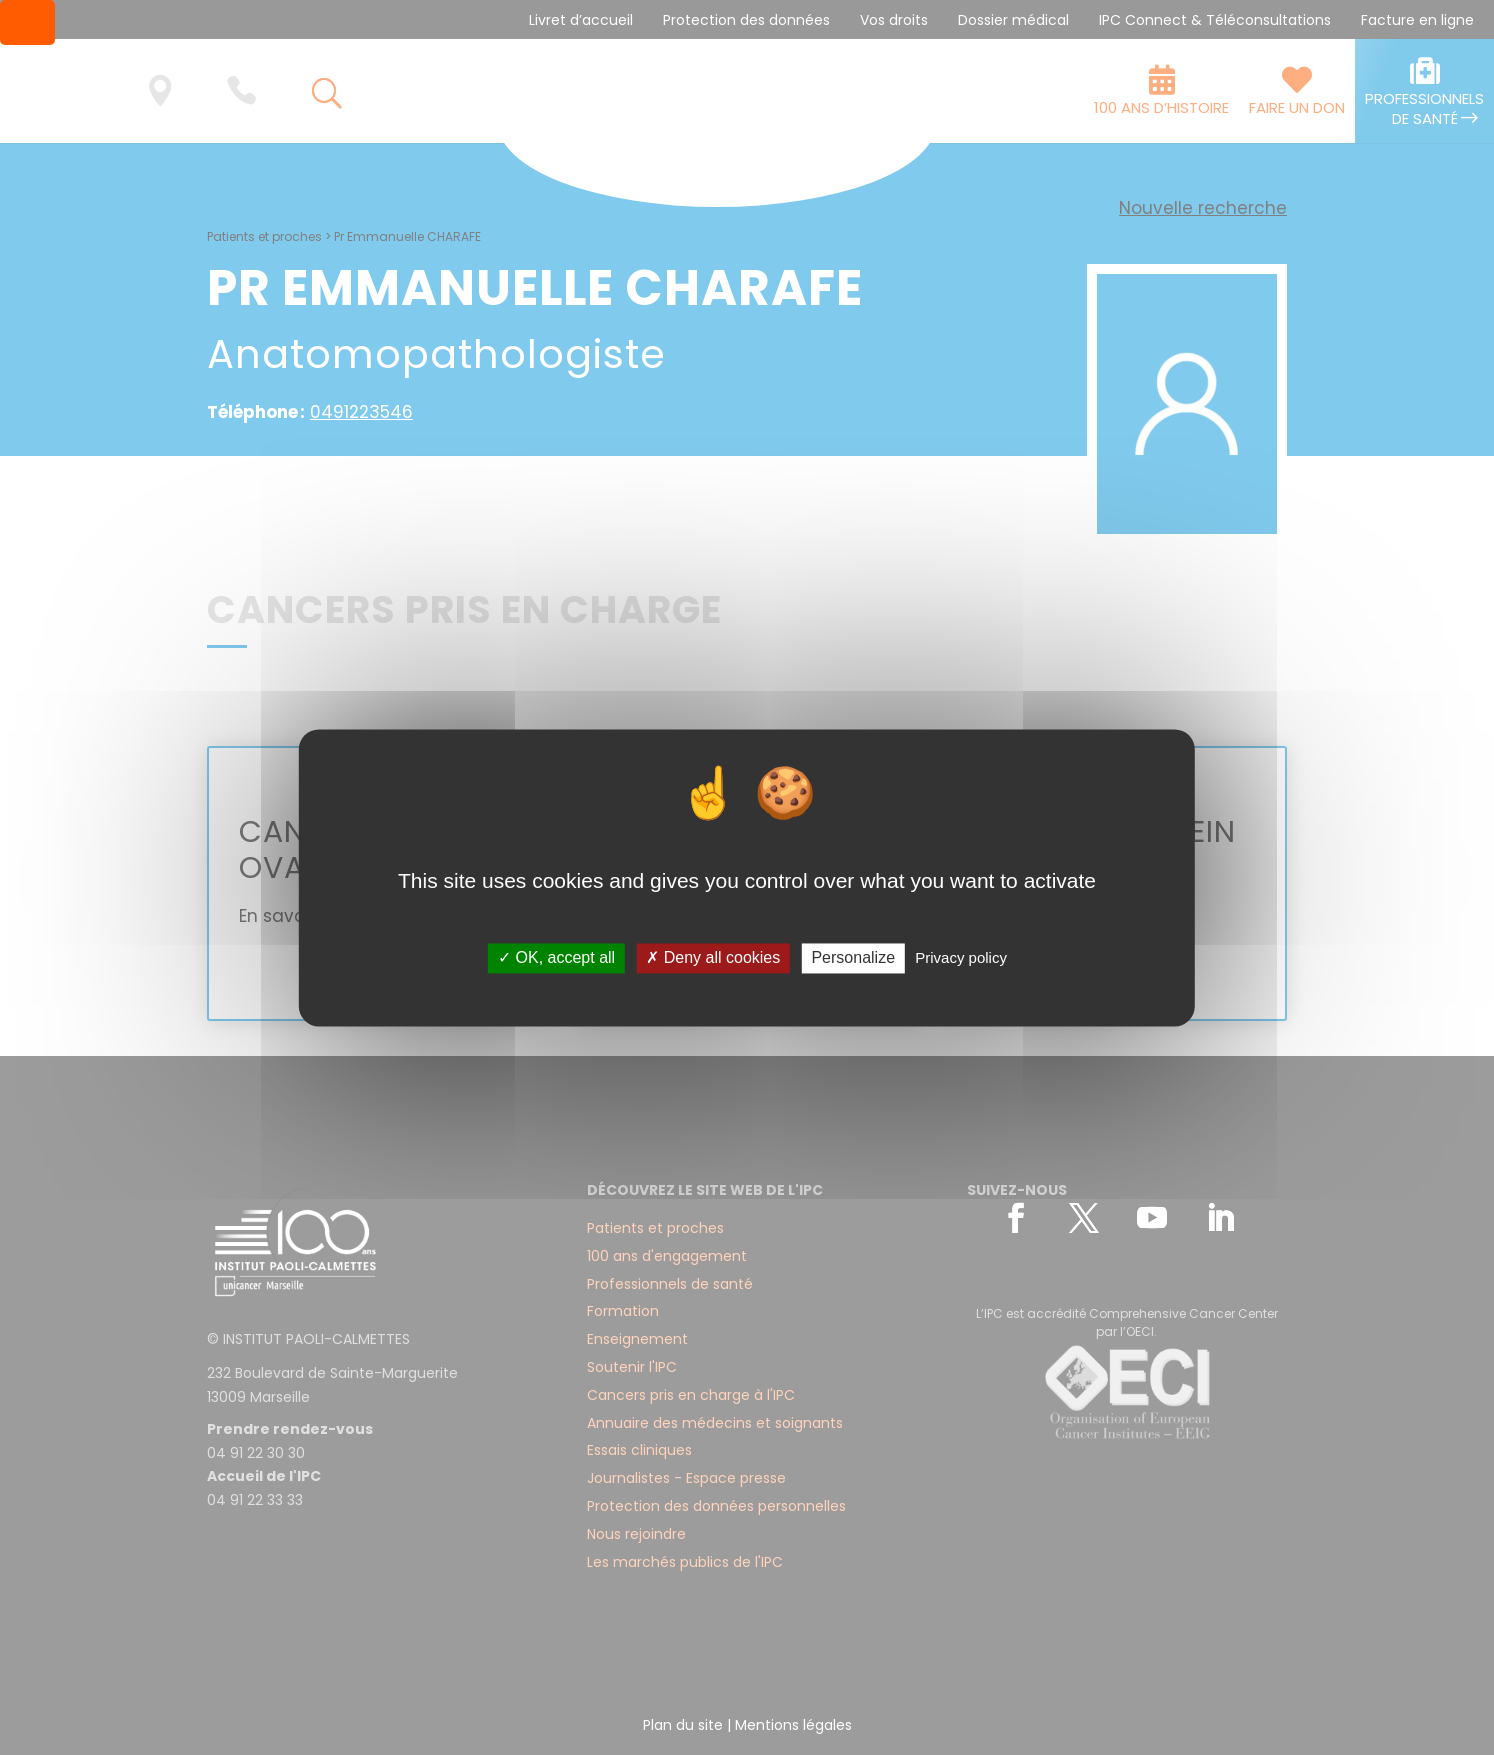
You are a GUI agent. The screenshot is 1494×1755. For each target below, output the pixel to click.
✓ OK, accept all (556, 958)
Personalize (853, 958)
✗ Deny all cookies (713, 958)
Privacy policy (961, 958)
